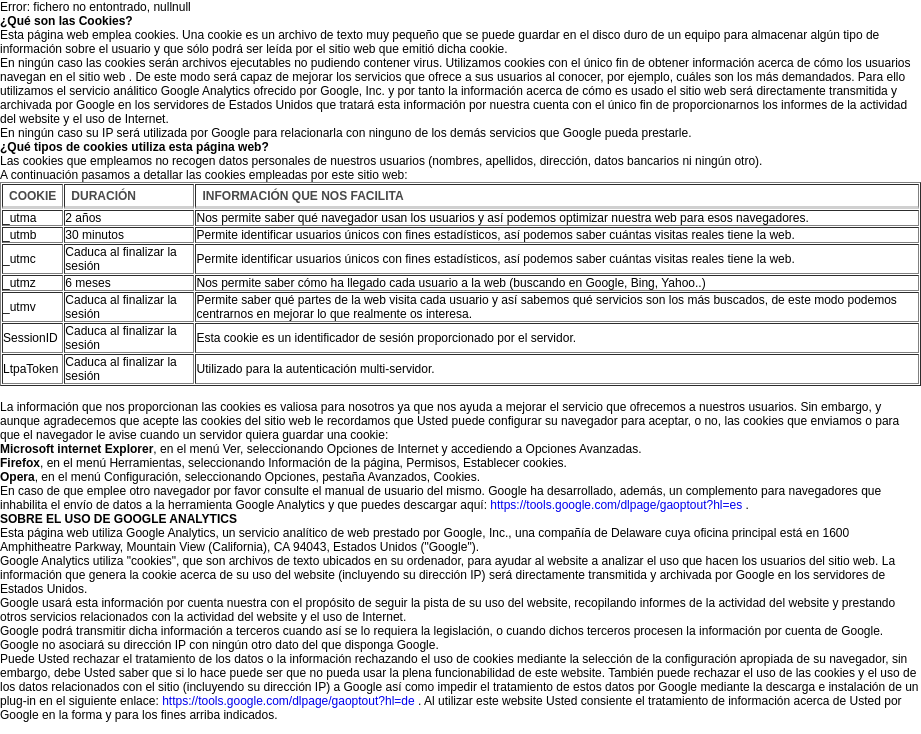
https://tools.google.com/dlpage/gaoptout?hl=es (616, 505)
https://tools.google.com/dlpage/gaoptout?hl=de (288, 701)
